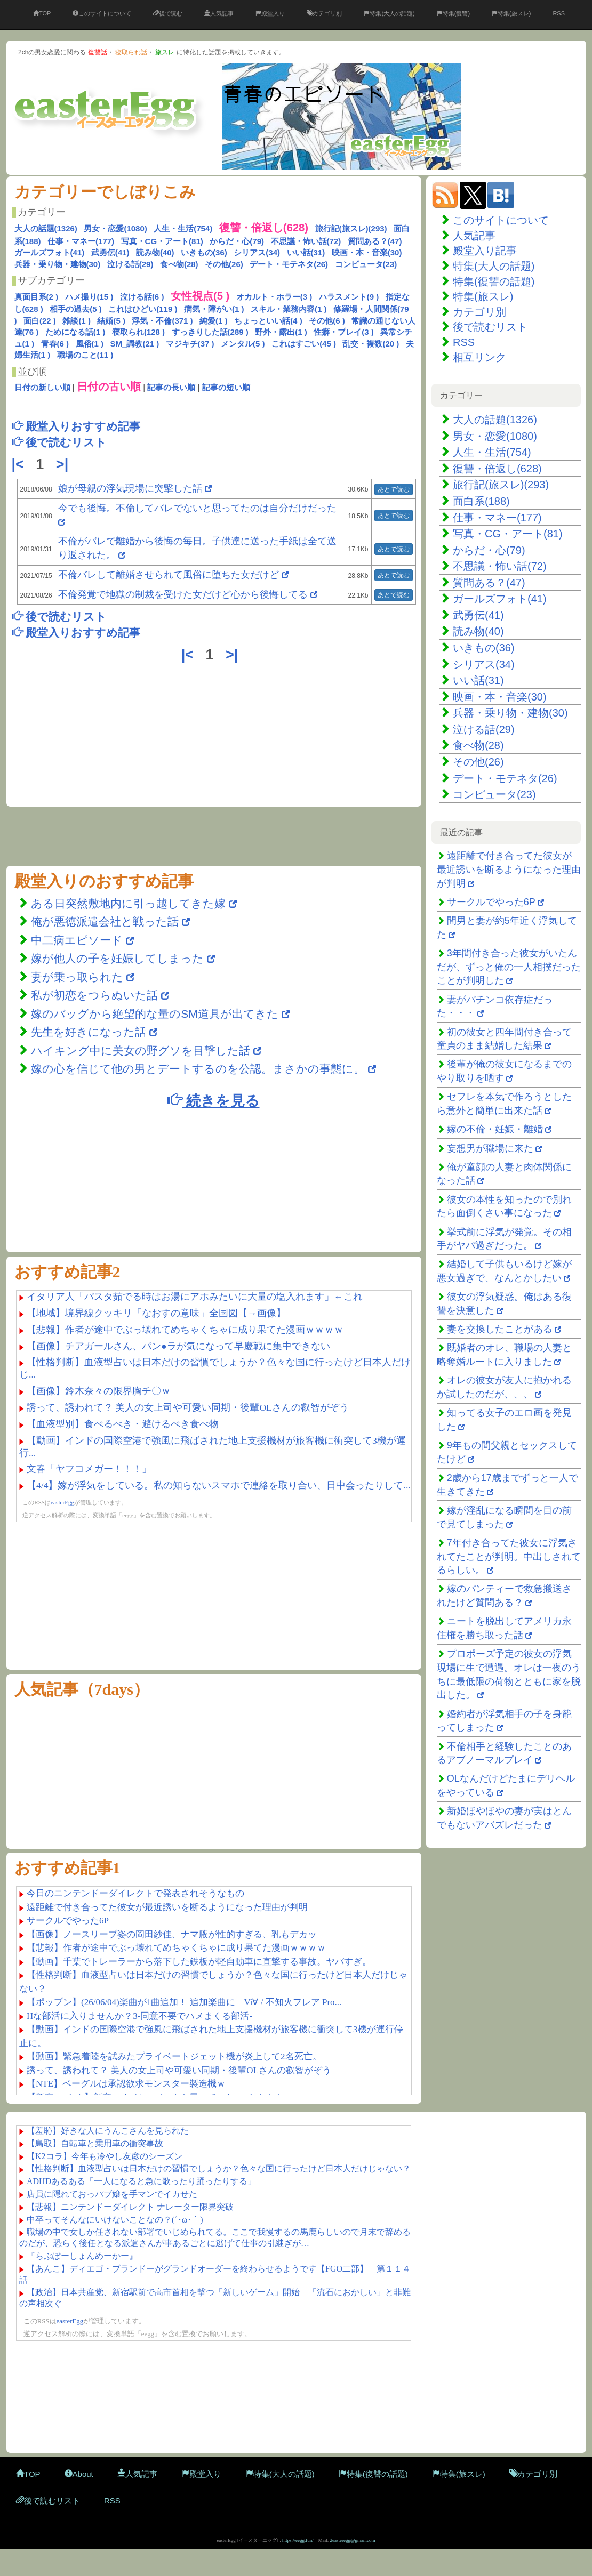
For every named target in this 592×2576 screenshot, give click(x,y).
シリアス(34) (257, 252)
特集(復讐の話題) (493, 281)
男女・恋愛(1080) (115, 228)
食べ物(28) (179, 264)
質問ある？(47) (375, 241)
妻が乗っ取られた (77, 977)
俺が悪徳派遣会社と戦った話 (105, 921)
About (79, 2473)
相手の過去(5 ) (76, 308)
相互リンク (479, 357)
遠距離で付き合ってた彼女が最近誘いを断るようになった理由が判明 (509, 869)
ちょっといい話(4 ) (268, 320)
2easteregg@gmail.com (352, 2540)
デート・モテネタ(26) (289, 264)
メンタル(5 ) (243, 343)
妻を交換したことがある (500, 1329)
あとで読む (394, 489)
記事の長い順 (171, 387)
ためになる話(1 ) (75, 331)
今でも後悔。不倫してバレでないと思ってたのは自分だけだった (197, 508)
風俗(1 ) (90, 343)
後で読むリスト (490, 327)
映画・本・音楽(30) (367, 252)
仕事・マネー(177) (80, 241)
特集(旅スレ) (511, 13)
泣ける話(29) (130, 264)
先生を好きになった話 (88, 1032)
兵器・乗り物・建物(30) (57, 264)
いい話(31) (306, 252)
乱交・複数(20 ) (370, 343)
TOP (42, 13)
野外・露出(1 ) (281, 331)
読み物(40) (155, 252)
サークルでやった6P (491, 902)
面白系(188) (481, 501)
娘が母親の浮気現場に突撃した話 (130, 488)
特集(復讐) (453, 13)
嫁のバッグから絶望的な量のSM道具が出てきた (154, 1014)
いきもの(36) (204, 252)
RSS (559, 13)
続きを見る (213, 1100)
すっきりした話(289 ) (210, 331)
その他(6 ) (327, 320)
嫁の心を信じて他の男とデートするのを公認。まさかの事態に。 (198, 1068)
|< (20, 464)
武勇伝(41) (110, 252)
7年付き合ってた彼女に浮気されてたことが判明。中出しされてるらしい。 (509, 1556)
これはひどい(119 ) (142, 308)
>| (64, 464)
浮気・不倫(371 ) (162, 320)
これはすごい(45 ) (303, 343)
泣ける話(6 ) (142, 296)
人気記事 (219, 13)
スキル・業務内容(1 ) (289, 308)
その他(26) (224, 264)
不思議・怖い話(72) (306, 241)
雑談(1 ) (76, 320)
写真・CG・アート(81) (162, 241)
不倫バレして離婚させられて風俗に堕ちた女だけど (168, 574)
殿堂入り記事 (485, 250)
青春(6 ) (55, 343)
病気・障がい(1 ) (214, 308)
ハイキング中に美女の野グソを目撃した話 (140, 1050)
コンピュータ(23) (366, 264)
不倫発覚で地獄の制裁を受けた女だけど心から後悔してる (183, 594)
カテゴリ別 (324, 13)
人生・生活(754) (183, 228)
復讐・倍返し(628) (497, 468)
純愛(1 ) (213, 320)
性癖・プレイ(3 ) (344, 331)
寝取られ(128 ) (138, 331)
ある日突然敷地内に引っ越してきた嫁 (128, 903)
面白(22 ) (39, 320)
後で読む (167, 13)
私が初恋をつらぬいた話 (94, 995)
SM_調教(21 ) (134, 343)
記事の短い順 (226, 387)
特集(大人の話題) (389, 13)
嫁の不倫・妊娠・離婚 (495, 1129)
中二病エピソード (78, 940)
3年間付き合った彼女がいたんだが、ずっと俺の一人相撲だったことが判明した (509, 967)
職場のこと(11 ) (85, 354)
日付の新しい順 (42, 387)
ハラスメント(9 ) (349, 296)
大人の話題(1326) (45, 228)
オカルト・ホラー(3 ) (274, 296)
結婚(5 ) (111, 320)
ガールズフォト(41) (49, 252)
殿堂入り (270, 13)
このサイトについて (102, 13)
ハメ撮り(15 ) (89, 296)
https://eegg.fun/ (298, 2540)
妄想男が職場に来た (490, 1148)
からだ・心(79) (237, 241)
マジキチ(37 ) (190, 343)
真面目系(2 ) (36, 296)
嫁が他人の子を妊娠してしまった (117, 958)
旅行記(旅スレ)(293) (351, 228)
